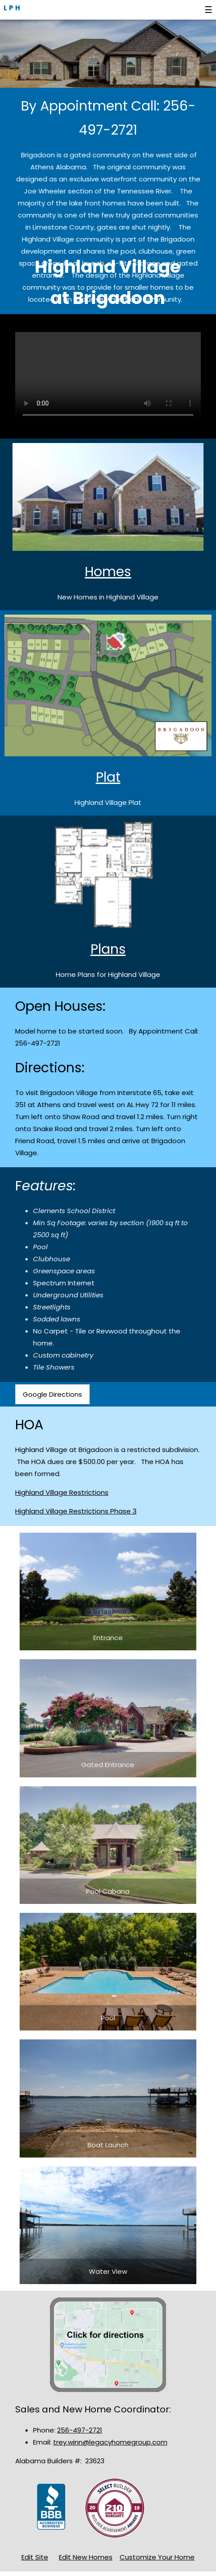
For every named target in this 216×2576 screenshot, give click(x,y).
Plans (108, 949)
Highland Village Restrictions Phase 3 (76, 1511)
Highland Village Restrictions (61, 1492)
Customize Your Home (157, 2557)
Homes (108, 571)
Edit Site (34, 2557)
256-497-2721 (79, 2430)
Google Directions (52, 1394)
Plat (108, 777)
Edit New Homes (85, 2557)
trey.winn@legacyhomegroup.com (110, 2442)
